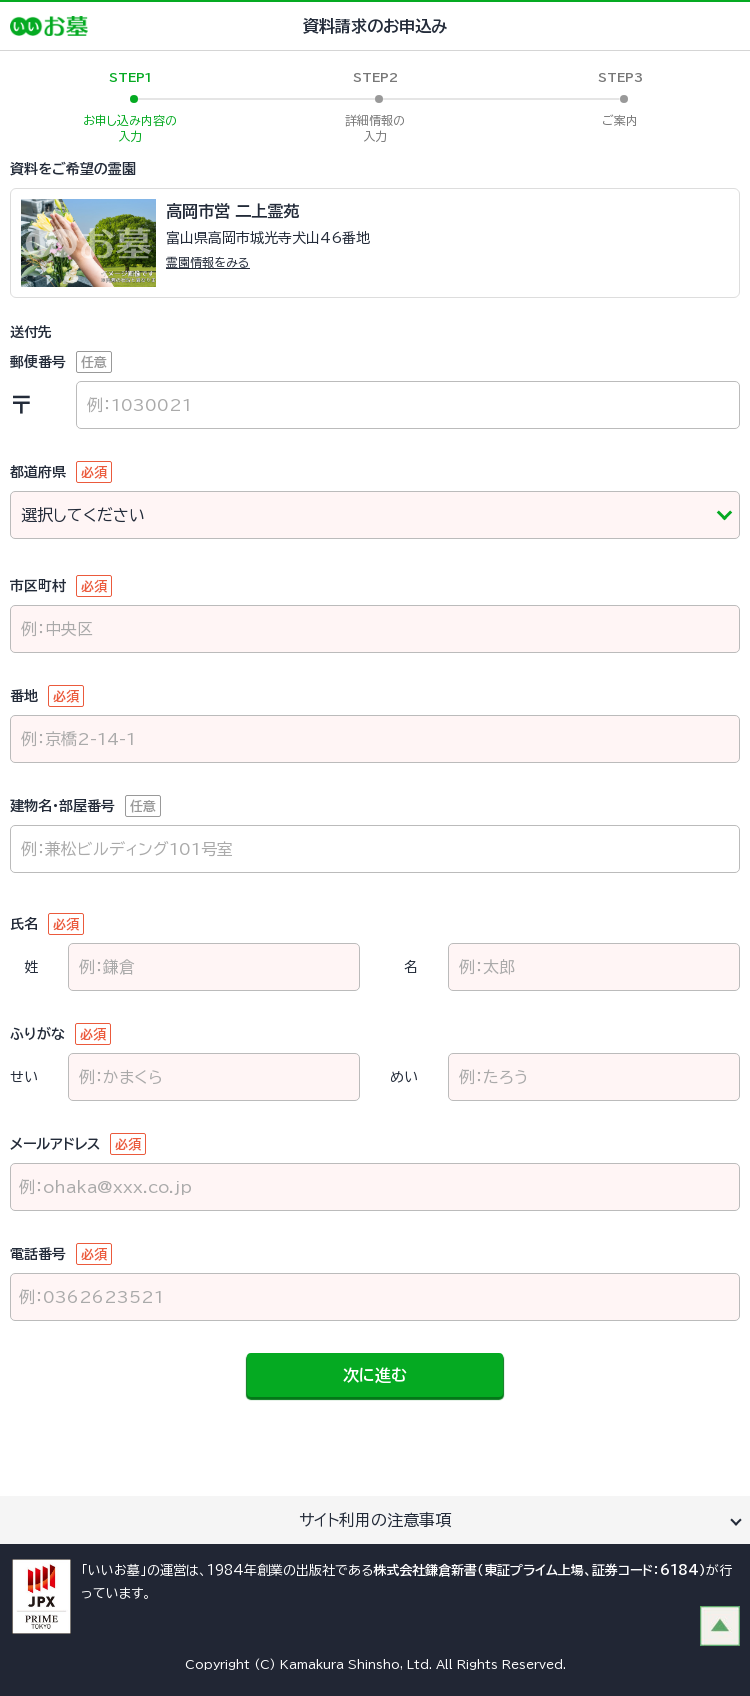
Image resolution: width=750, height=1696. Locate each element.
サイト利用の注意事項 (375, 1520)
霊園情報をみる (208, 262)
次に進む (375, 1375)
